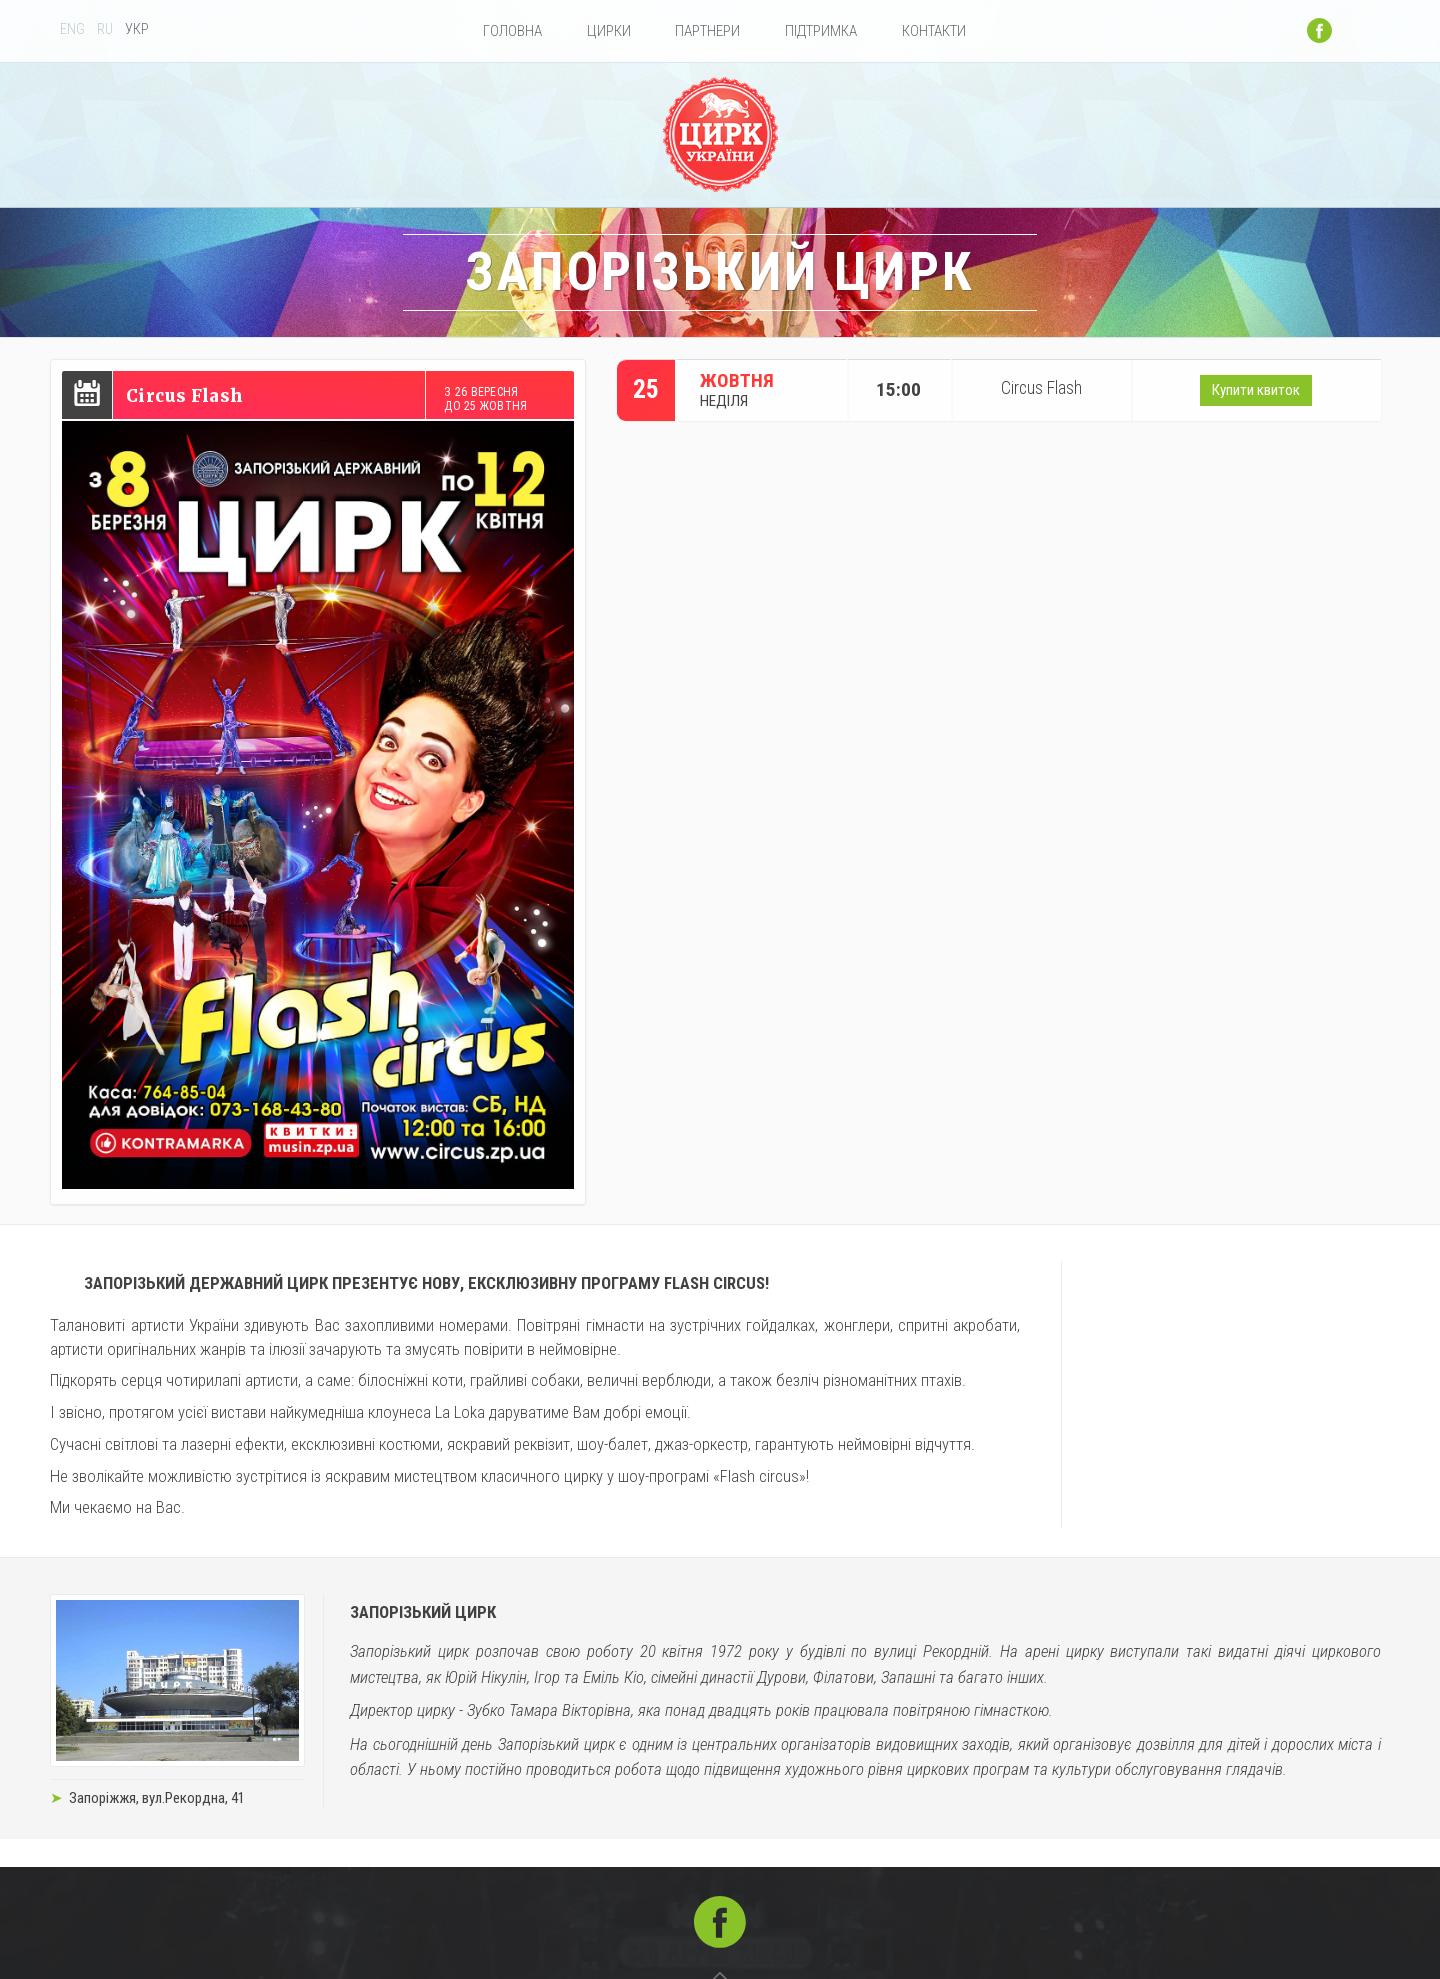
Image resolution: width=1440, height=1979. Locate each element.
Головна (512, 31)
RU (105, 29)
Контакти (934, 31)
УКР (137, 29)
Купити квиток (1256, 391)
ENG (72, 29)
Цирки (609, 31)
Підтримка (821, 31)
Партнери (707, 31)
